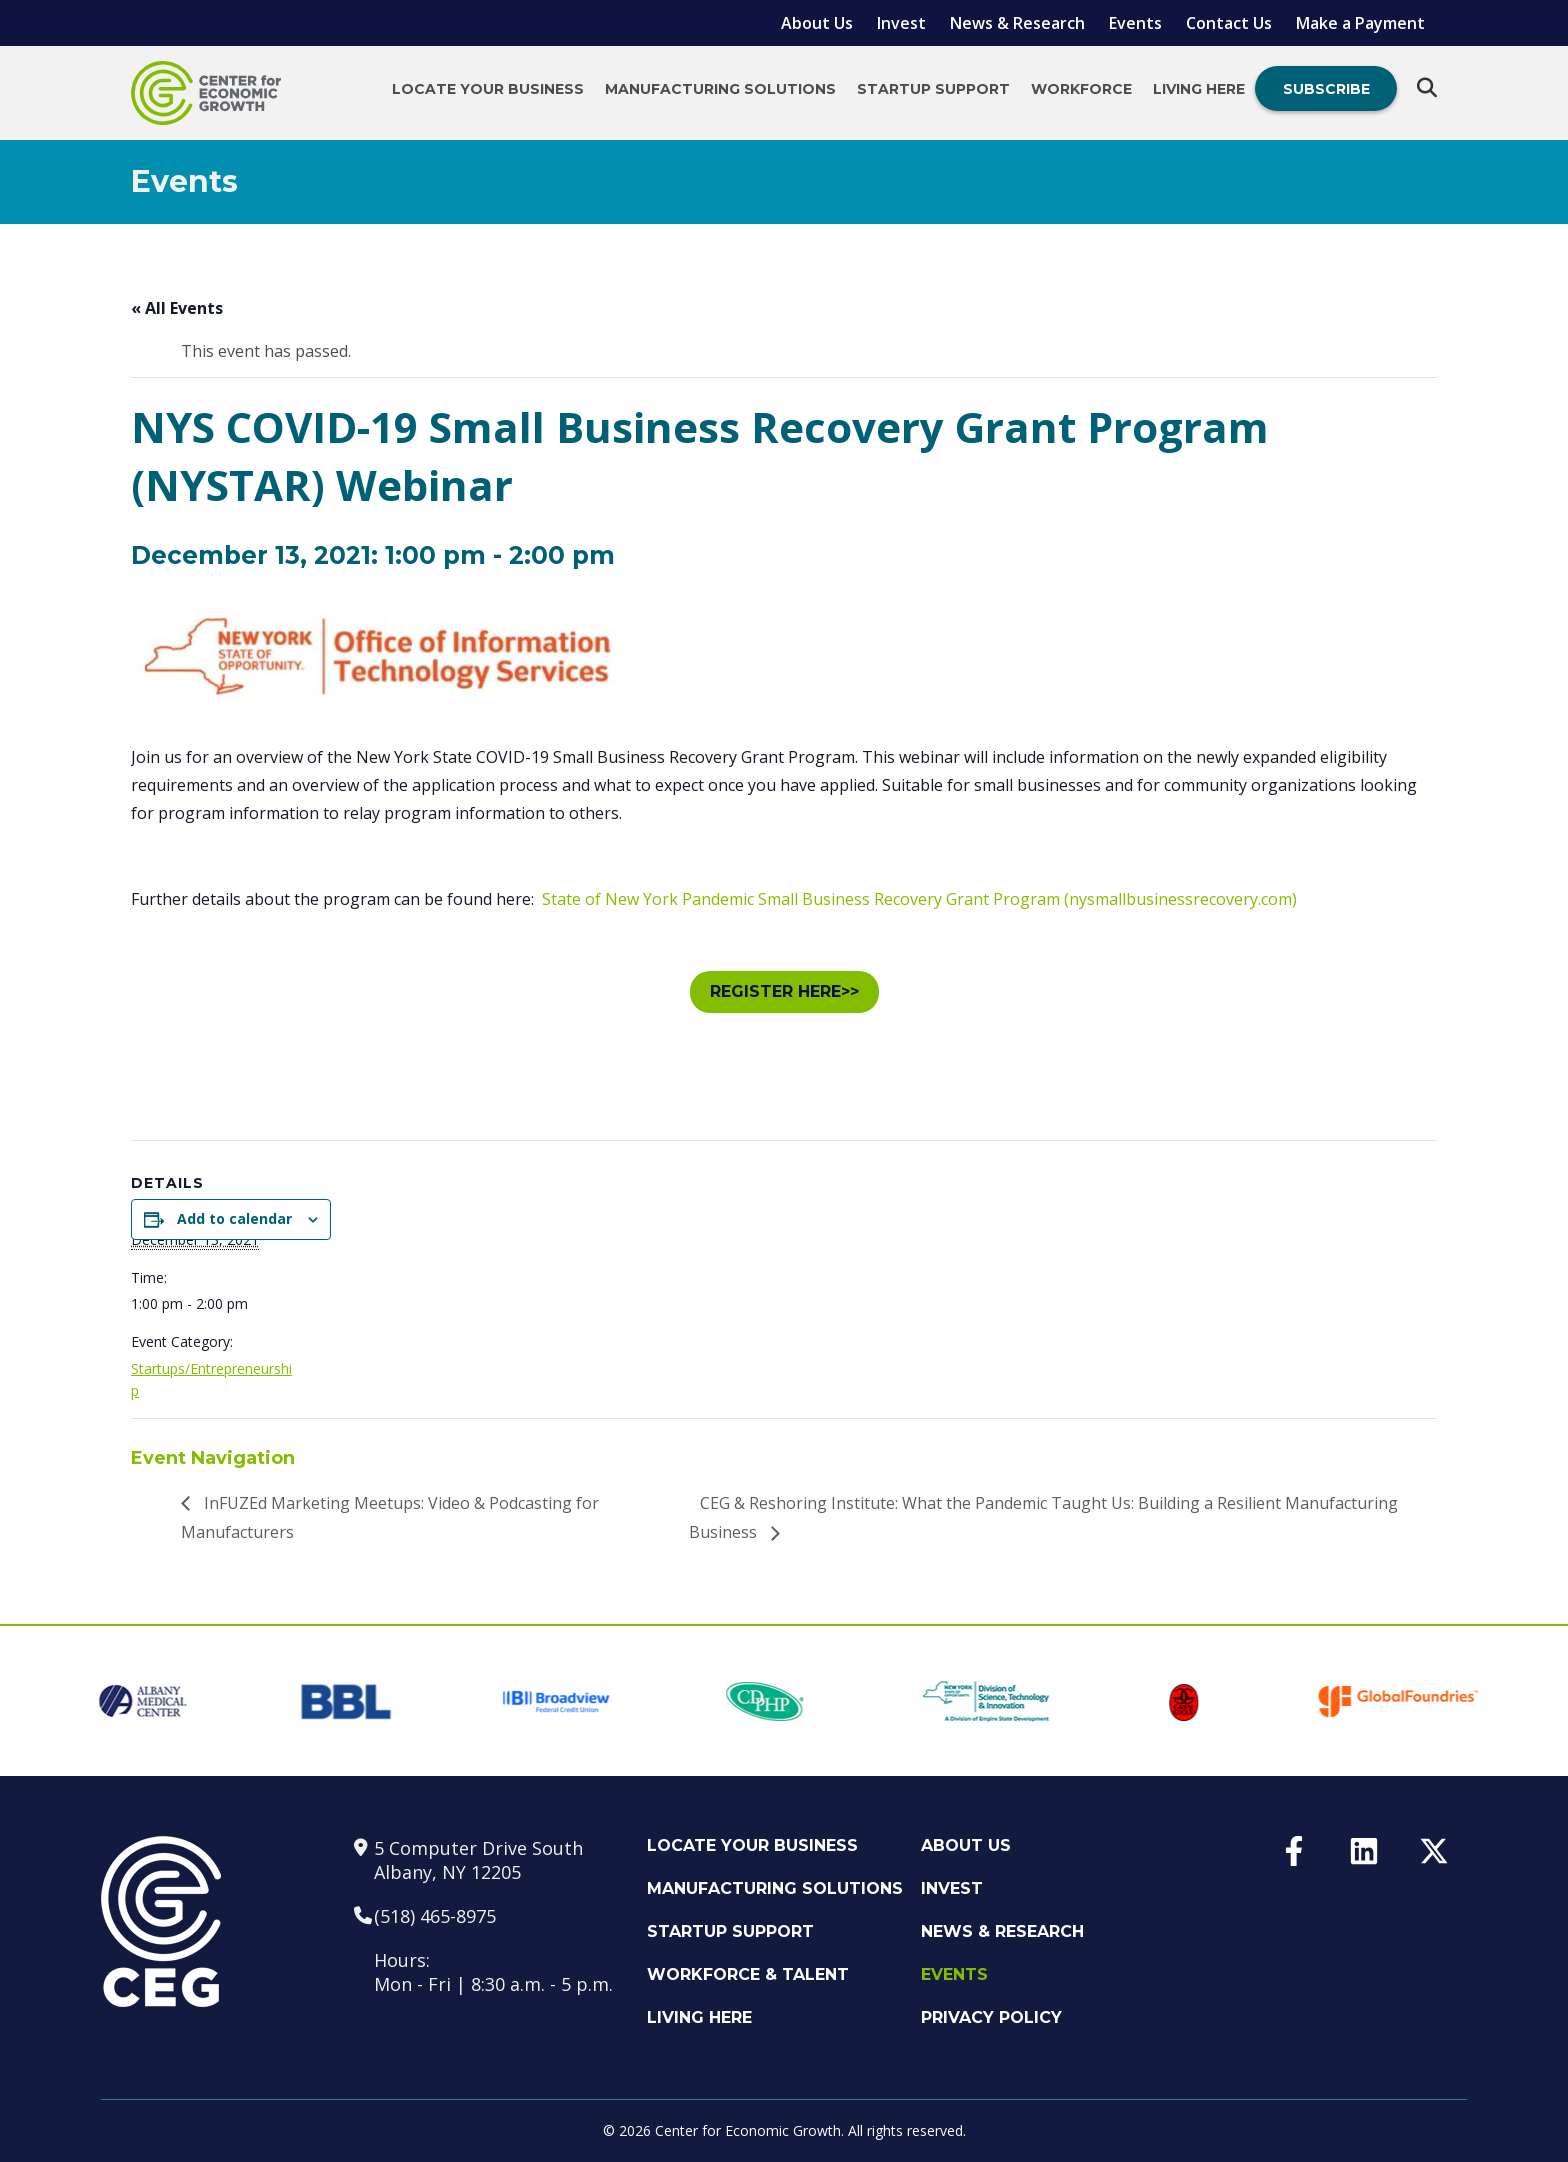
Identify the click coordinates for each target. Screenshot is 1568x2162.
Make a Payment (1360, 23)
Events (1135, 23)
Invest (901, 23)
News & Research (1017, 23)
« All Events (177, 308)
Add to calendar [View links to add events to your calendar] (234, 1218)
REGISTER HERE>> (784, 991)
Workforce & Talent (748, 1974)
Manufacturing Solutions (720, 89)
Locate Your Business (488, 89)
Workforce (1081, 89)
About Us (817, 23)
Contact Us (1229, 23)
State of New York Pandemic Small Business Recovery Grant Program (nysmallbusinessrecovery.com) (919, 899)
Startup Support (933, 89)
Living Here (1199, 89)
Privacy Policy (991, 2017)
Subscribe (1326, 89)
